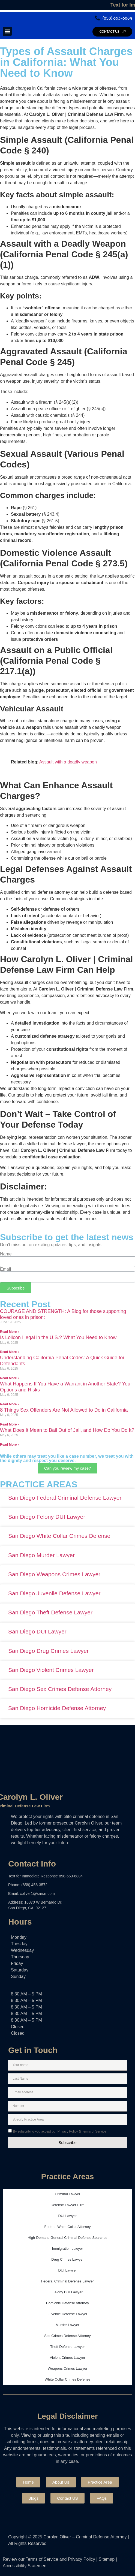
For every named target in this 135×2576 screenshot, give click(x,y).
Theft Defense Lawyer (67, 2347)
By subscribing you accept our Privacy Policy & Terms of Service (59, 2131)
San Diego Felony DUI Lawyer (46, 1517)
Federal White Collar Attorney (67, 2227)
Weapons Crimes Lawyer (67, 2368)
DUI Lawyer (67, 2216)
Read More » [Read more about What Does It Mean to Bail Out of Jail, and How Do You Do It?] (9, 1444)
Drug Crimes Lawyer (67, 2259)
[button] (7, 31)
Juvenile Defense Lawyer (67, 2314)
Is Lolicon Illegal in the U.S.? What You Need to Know (58, 1337)
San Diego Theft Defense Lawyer (50, 1612)
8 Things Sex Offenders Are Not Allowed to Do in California (64, 1410)
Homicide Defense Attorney (67, 2303)
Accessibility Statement (25, 2565)
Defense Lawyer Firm (68, 2205)
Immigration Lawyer (67, 2248)
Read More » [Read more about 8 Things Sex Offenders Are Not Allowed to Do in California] (9, 1424)
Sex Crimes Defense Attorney (67, 2336)
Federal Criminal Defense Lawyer (67, 2281)
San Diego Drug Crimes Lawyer (48, 1651)
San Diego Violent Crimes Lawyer (51, 1670)
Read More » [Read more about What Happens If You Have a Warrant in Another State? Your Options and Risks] (9, 1404)
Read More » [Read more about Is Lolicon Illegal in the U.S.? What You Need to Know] (9, 1352)
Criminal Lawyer (67, 2194)
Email (5, 1269)
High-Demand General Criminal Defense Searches (67, 2238)
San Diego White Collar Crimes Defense (59, 1536)
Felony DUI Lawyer (67, 2292)
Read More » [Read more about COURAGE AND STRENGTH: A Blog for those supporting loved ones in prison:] (9, 1332)
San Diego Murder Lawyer (41, 1555)
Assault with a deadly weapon (68, 762)
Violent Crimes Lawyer (67, 2357)
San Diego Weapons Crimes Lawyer (54, 1574)
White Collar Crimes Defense (68, 2379)
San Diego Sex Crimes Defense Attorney (60, 1689)
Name (6, 1254)
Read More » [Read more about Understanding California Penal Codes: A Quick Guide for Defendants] (9, 1378)
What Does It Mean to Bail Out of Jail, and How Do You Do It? (67, 1430)
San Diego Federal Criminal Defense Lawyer (65, 1497)
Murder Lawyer (67, 2325)
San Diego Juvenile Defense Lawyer (54, 1593)
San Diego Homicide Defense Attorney (57, 1708)
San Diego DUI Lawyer (37, 1631)
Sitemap (107, 2559)
